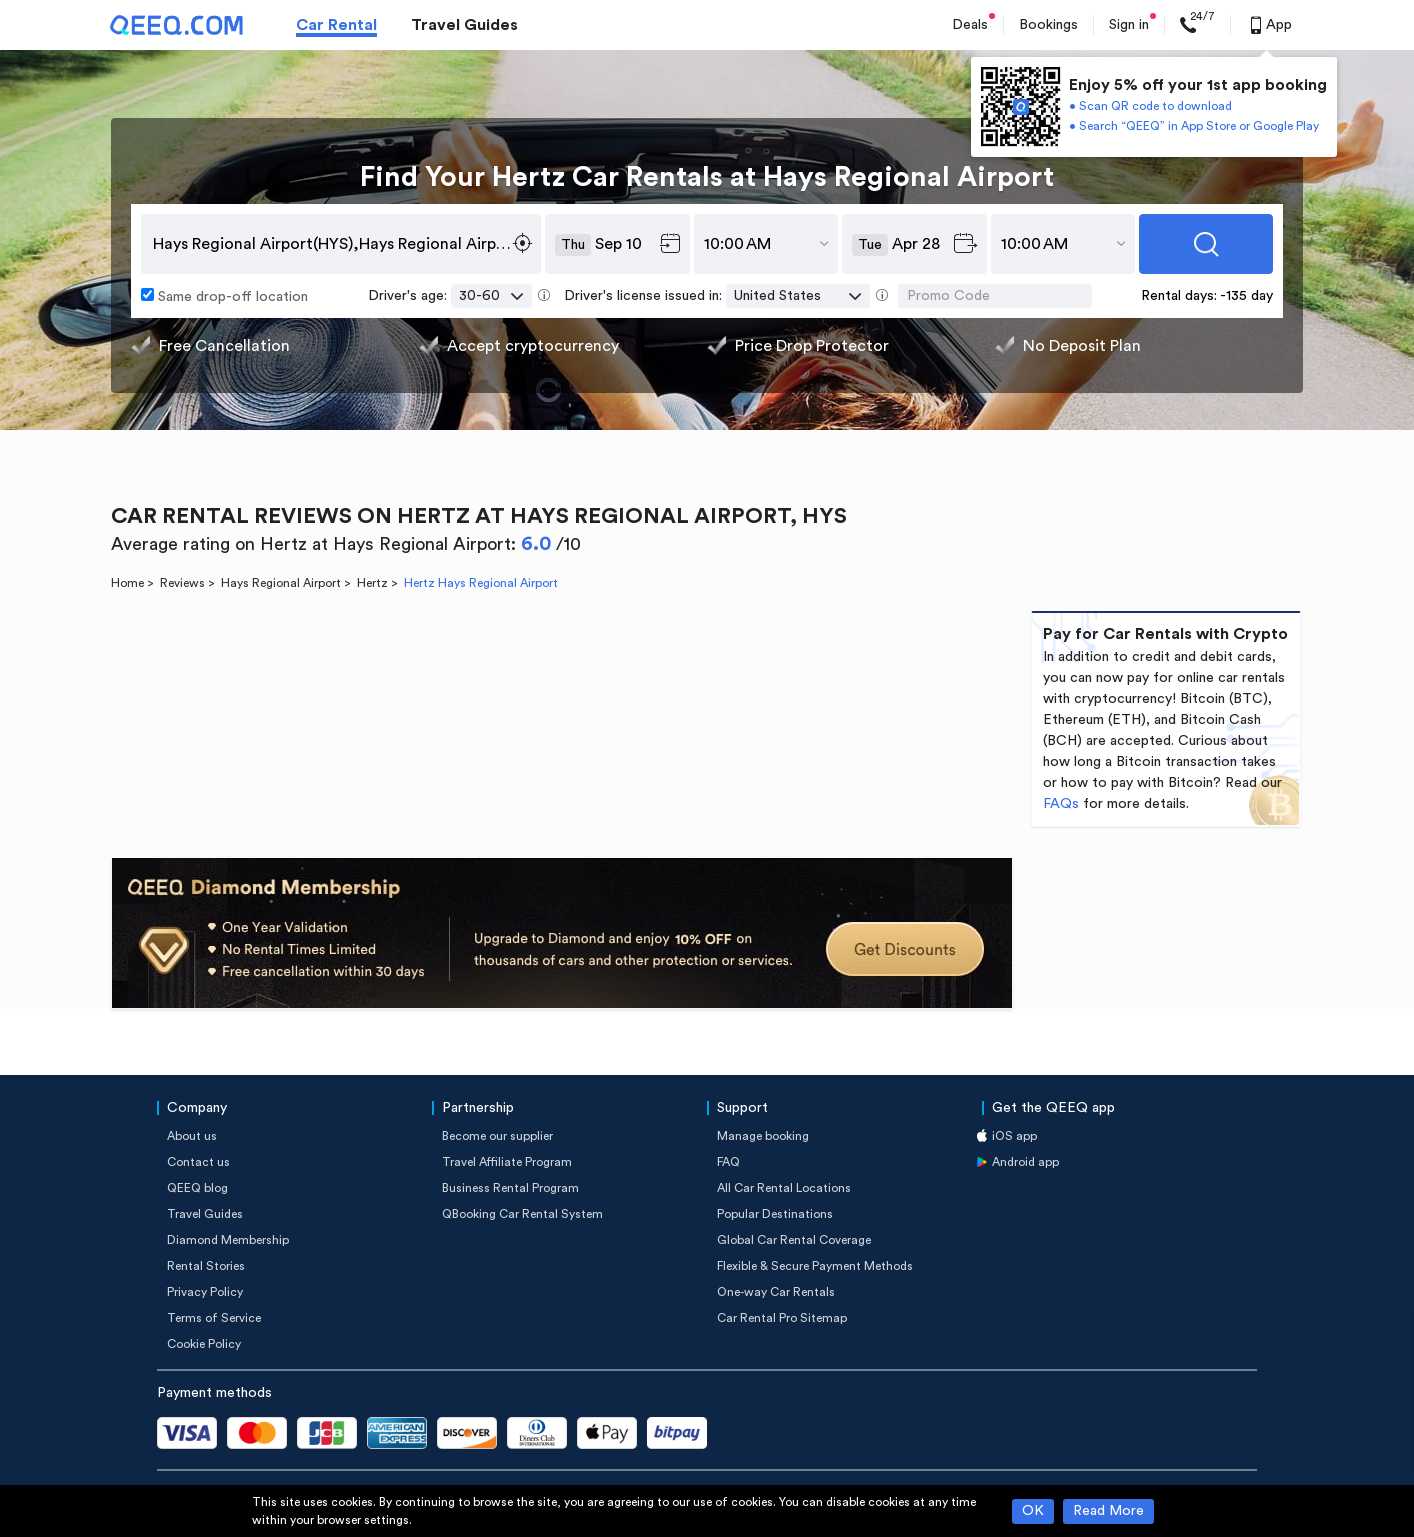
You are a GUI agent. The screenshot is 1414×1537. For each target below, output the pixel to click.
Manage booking (763, 1136)
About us (192, 1136)
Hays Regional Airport (281, 583)
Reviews (182, 583)
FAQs (1061, 804)
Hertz (372, 583)
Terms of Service (214, 1318)
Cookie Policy (204, 1344)
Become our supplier (497, 1136)
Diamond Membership (228, 1240)
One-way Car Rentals (776, 1292)
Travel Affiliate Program (507, 1162)
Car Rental (336, 25)
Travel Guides (464, 25)
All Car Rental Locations (784, 1188)
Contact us (198, 1162)
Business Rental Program (510, 1188)
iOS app (1014, 1136)
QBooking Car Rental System (522, 1214)
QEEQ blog (197, 1188)
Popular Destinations (775, 1214)
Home (127, 583)
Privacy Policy (205, 1292)
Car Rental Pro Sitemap (782, 1318)
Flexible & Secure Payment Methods (815, 1266)
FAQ (728, 1162)
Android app (1025, 1162)
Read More (1108, 1511)
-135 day (1246, 296)
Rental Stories (206, 1266)
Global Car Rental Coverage (794, 1240)
